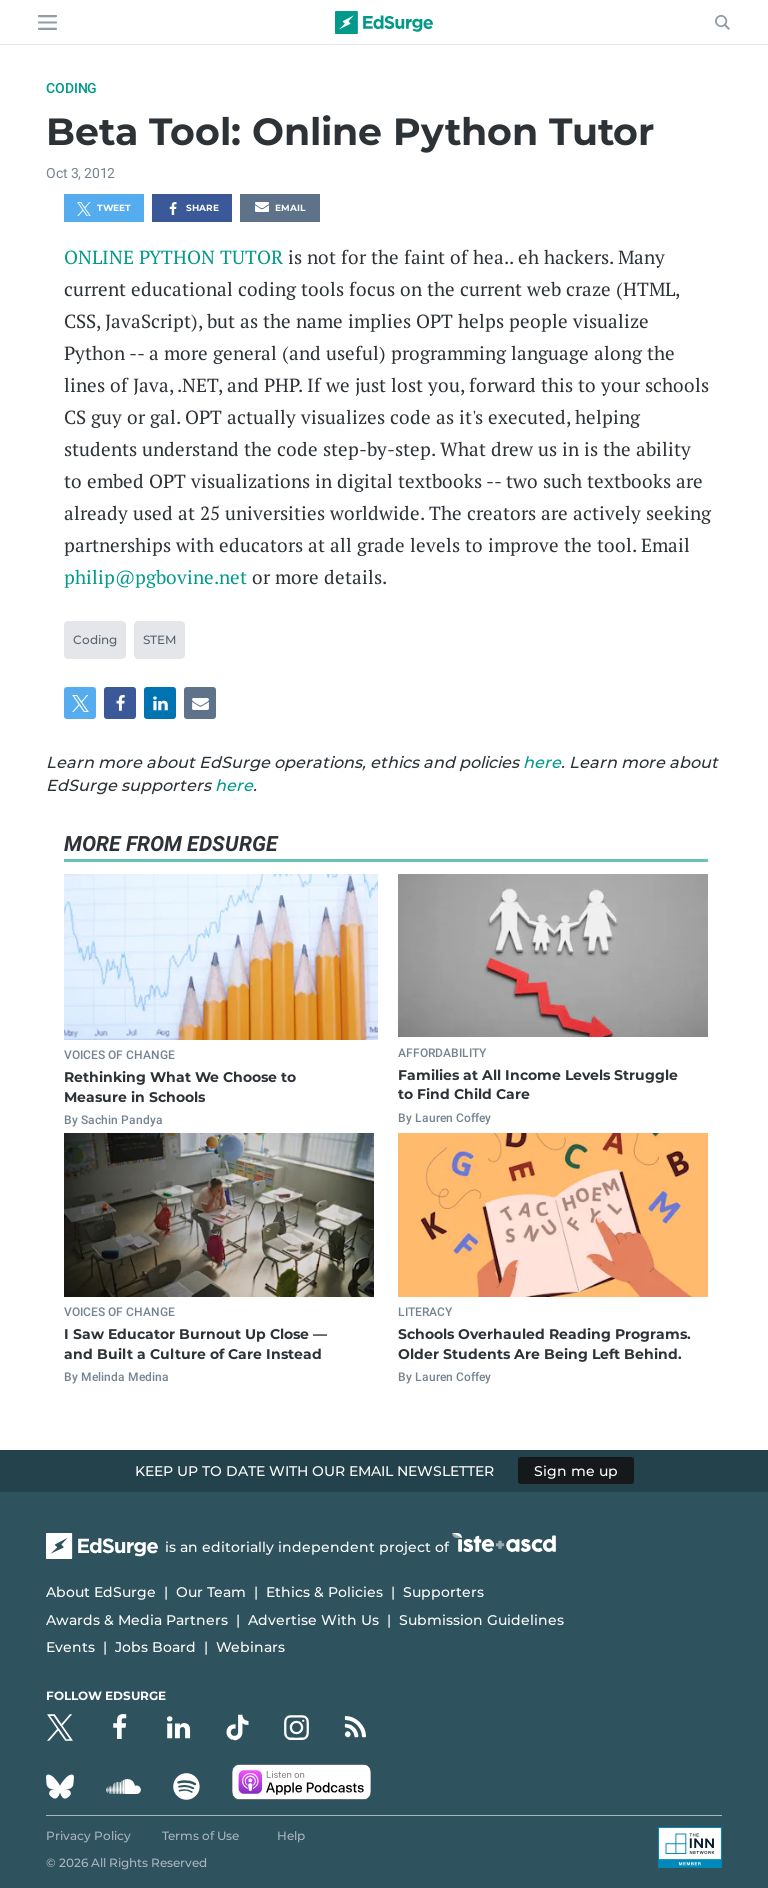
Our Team (211, 1592)
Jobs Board (155, 1647)
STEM (159, 639)
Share (192, 209)
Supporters (443, 1592)
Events (70, 1647)
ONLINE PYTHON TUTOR (173, 256)
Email (280, 209)
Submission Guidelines (481, 1620)
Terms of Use (200, 1835)
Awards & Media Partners (137, 1620)
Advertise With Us (313, 1620)
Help (291, 1835)
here (542, 762)
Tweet (104, 209)
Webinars (250, 1647)
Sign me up (576, 1471)
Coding (71, 88)
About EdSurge (101, 1592)
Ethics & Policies (324, 1592)
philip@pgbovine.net (155, 576)
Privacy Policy (88, 1835)
